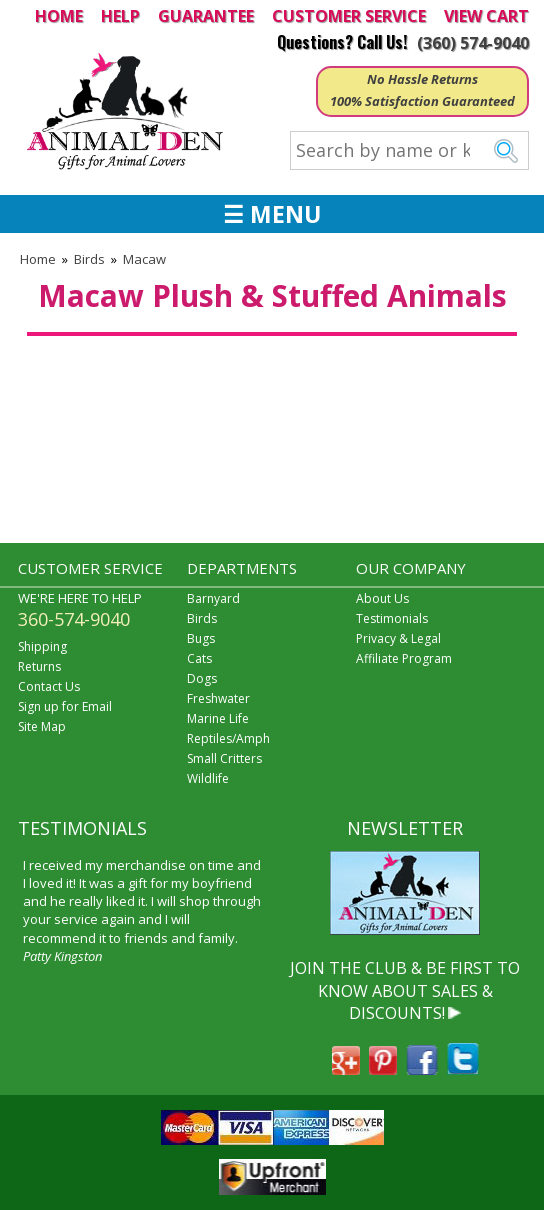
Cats (199, 658)
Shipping (42, 646)
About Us (382, 598)
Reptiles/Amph (228, 738)
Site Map (42, 726)
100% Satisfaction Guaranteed (422, 101)
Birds (89, 259)
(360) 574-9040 (473, 43)
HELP (120, 16)
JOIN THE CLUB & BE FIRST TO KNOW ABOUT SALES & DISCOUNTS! (405, 990)
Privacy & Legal (398, 638)
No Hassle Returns (422, 79)
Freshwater (218, 698)
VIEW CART (486, 16)
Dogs (202, 678)
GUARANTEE (206, 16)
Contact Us (49, 686)
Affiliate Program (404, 658)
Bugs (201, 638)
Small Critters (224, 758)
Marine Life (218, 718)
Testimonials (392, 618)
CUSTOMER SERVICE (349, 16)
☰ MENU (272, 214)
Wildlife (208, 778)
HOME (59, 16)
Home (38, 259)
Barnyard (213, 598)
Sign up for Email (65, 706)
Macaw (144, 259)
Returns (39, 666)
